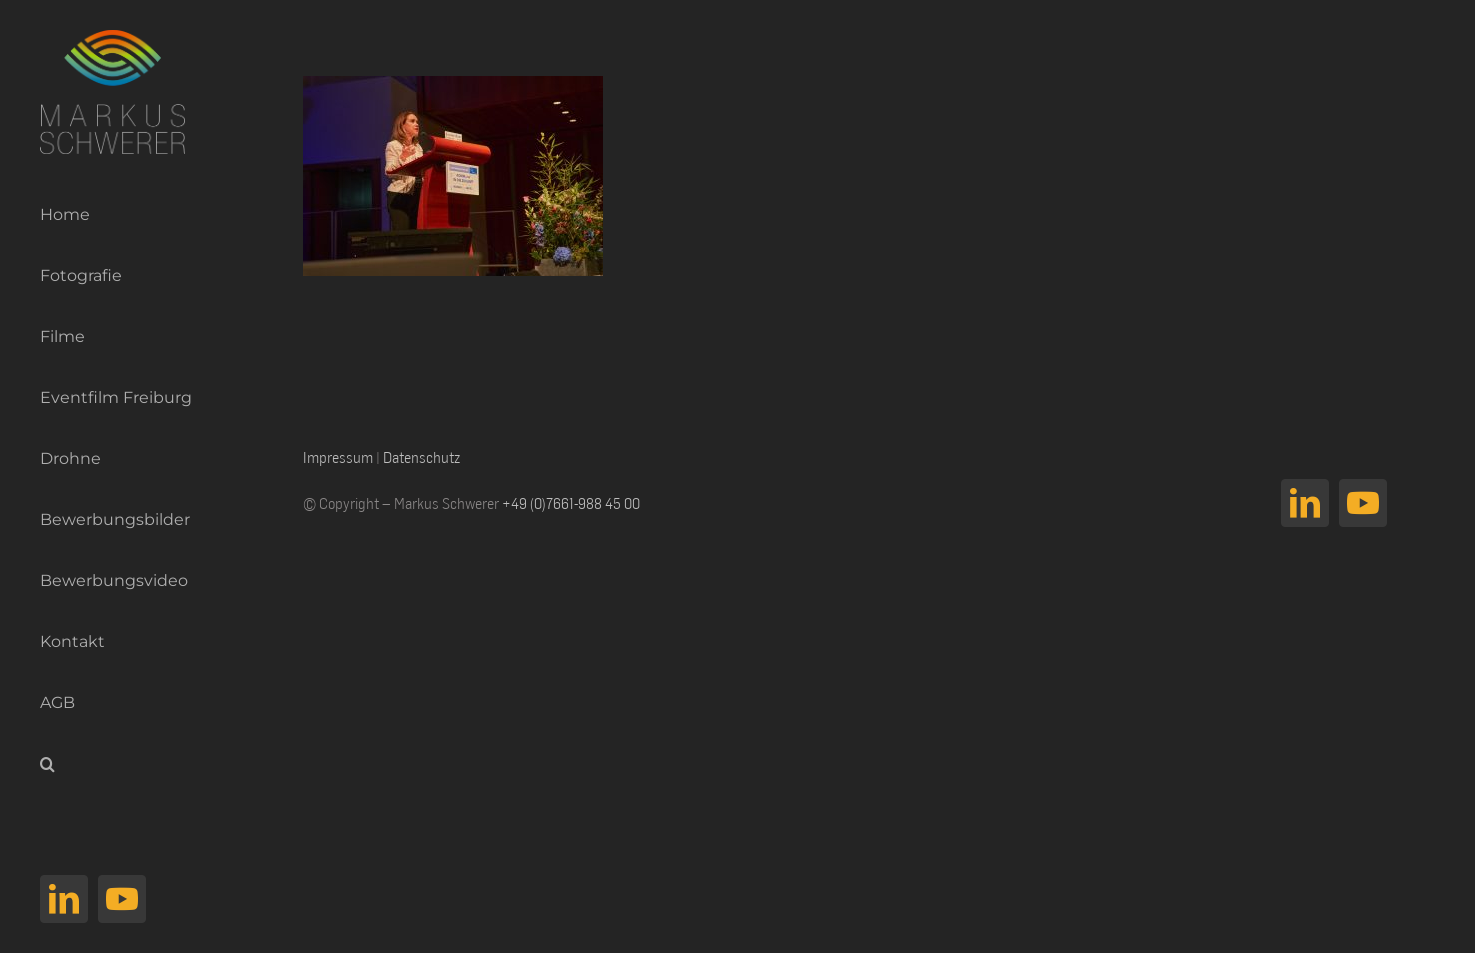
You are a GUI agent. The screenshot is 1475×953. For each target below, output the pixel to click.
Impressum (338, 457)
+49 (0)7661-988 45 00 (571, 503)
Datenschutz (421, 457)
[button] (107, 764)
